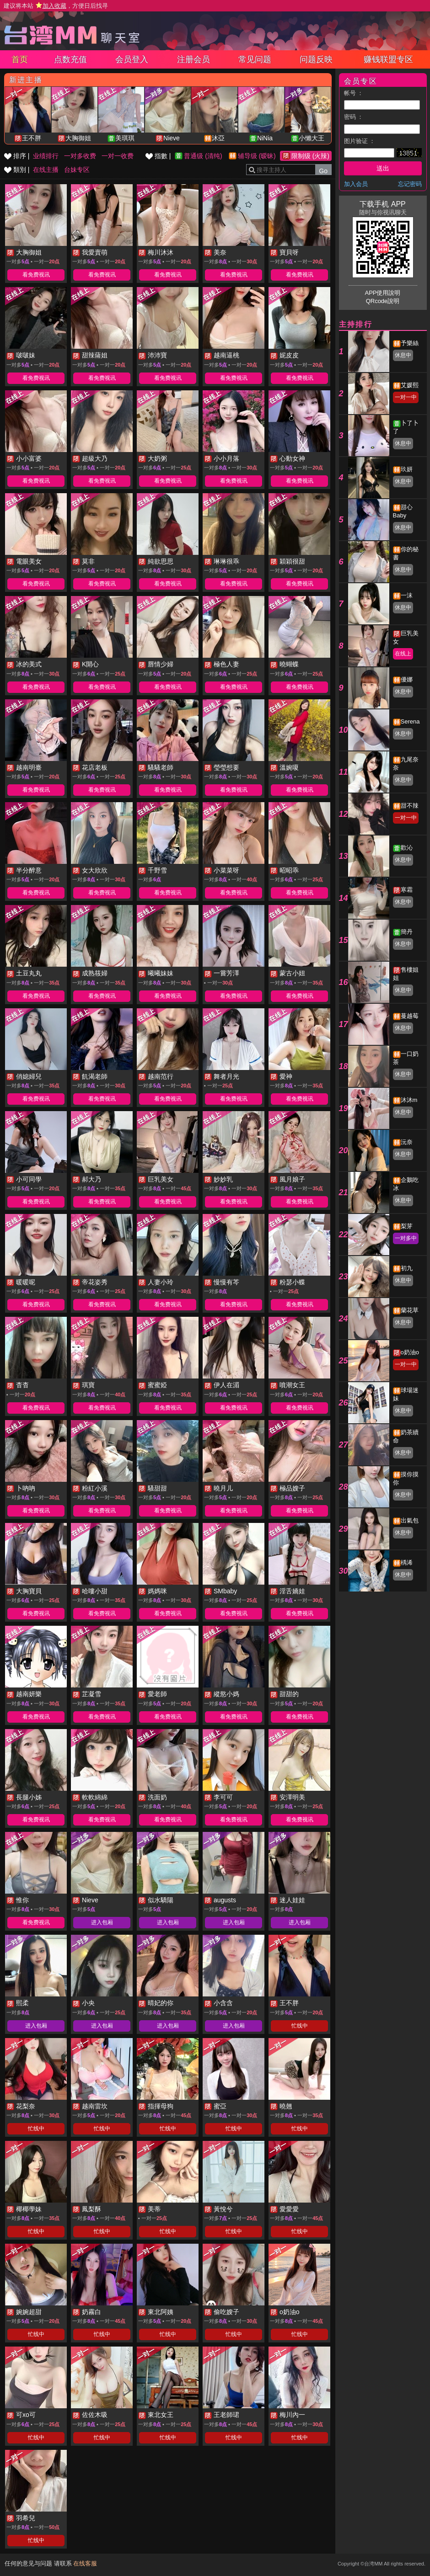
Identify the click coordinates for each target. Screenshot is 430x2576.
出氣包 (410, 1520)
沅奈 (407, 1142)
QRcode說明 (383, 301)
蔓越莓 (410, 1015)
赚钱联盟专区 (388, 59)
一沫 (407, 595)
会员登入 (131, 59)
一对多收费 (80, 156)
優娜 (407, 679)
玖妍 (407, 469)
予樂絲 (410, 343)
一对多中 (406, 1238)
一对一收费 (118, 156)
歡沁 (407, 847)
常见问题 (254, 59)
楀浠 (407, 1562)
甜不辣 (410, 805)
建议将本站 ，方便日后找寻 (56, 5)
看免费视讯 (36, 274)
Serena (410, 721)
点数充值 (70, 59)
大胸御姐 (78, 138)
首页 (19, 59)
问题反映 (316, 59)
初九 (407, 1268)
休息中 (403, 355)
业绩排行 (46, 156)
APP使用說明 (382, 292)
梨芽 (407, 1226)
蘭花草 (410, 1310)
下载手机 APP (382, 204)
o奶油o (410, 1352)
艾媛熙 (410, 385)
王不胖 (31, 138)
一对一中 (406, 397)
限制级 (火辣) (310, 156)
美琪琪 (124, 138)
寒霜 (407, 889)
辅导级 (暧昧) (257, 156)
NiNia (265, 138)
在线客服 (85, 2563)
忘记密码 (410, 184)
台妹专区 (77, 169)
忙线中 (299, 2025)
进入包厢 (102, 1922)
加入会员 (356, 184)
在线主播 (46, 169)
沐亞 (218, 138)
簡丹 (407, 931)
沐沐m (409, 1099)
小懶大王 (311, 138)
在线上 (403, 653)
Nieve (171, 138)
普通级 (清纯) (203, 156)
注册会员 (193, 59)
